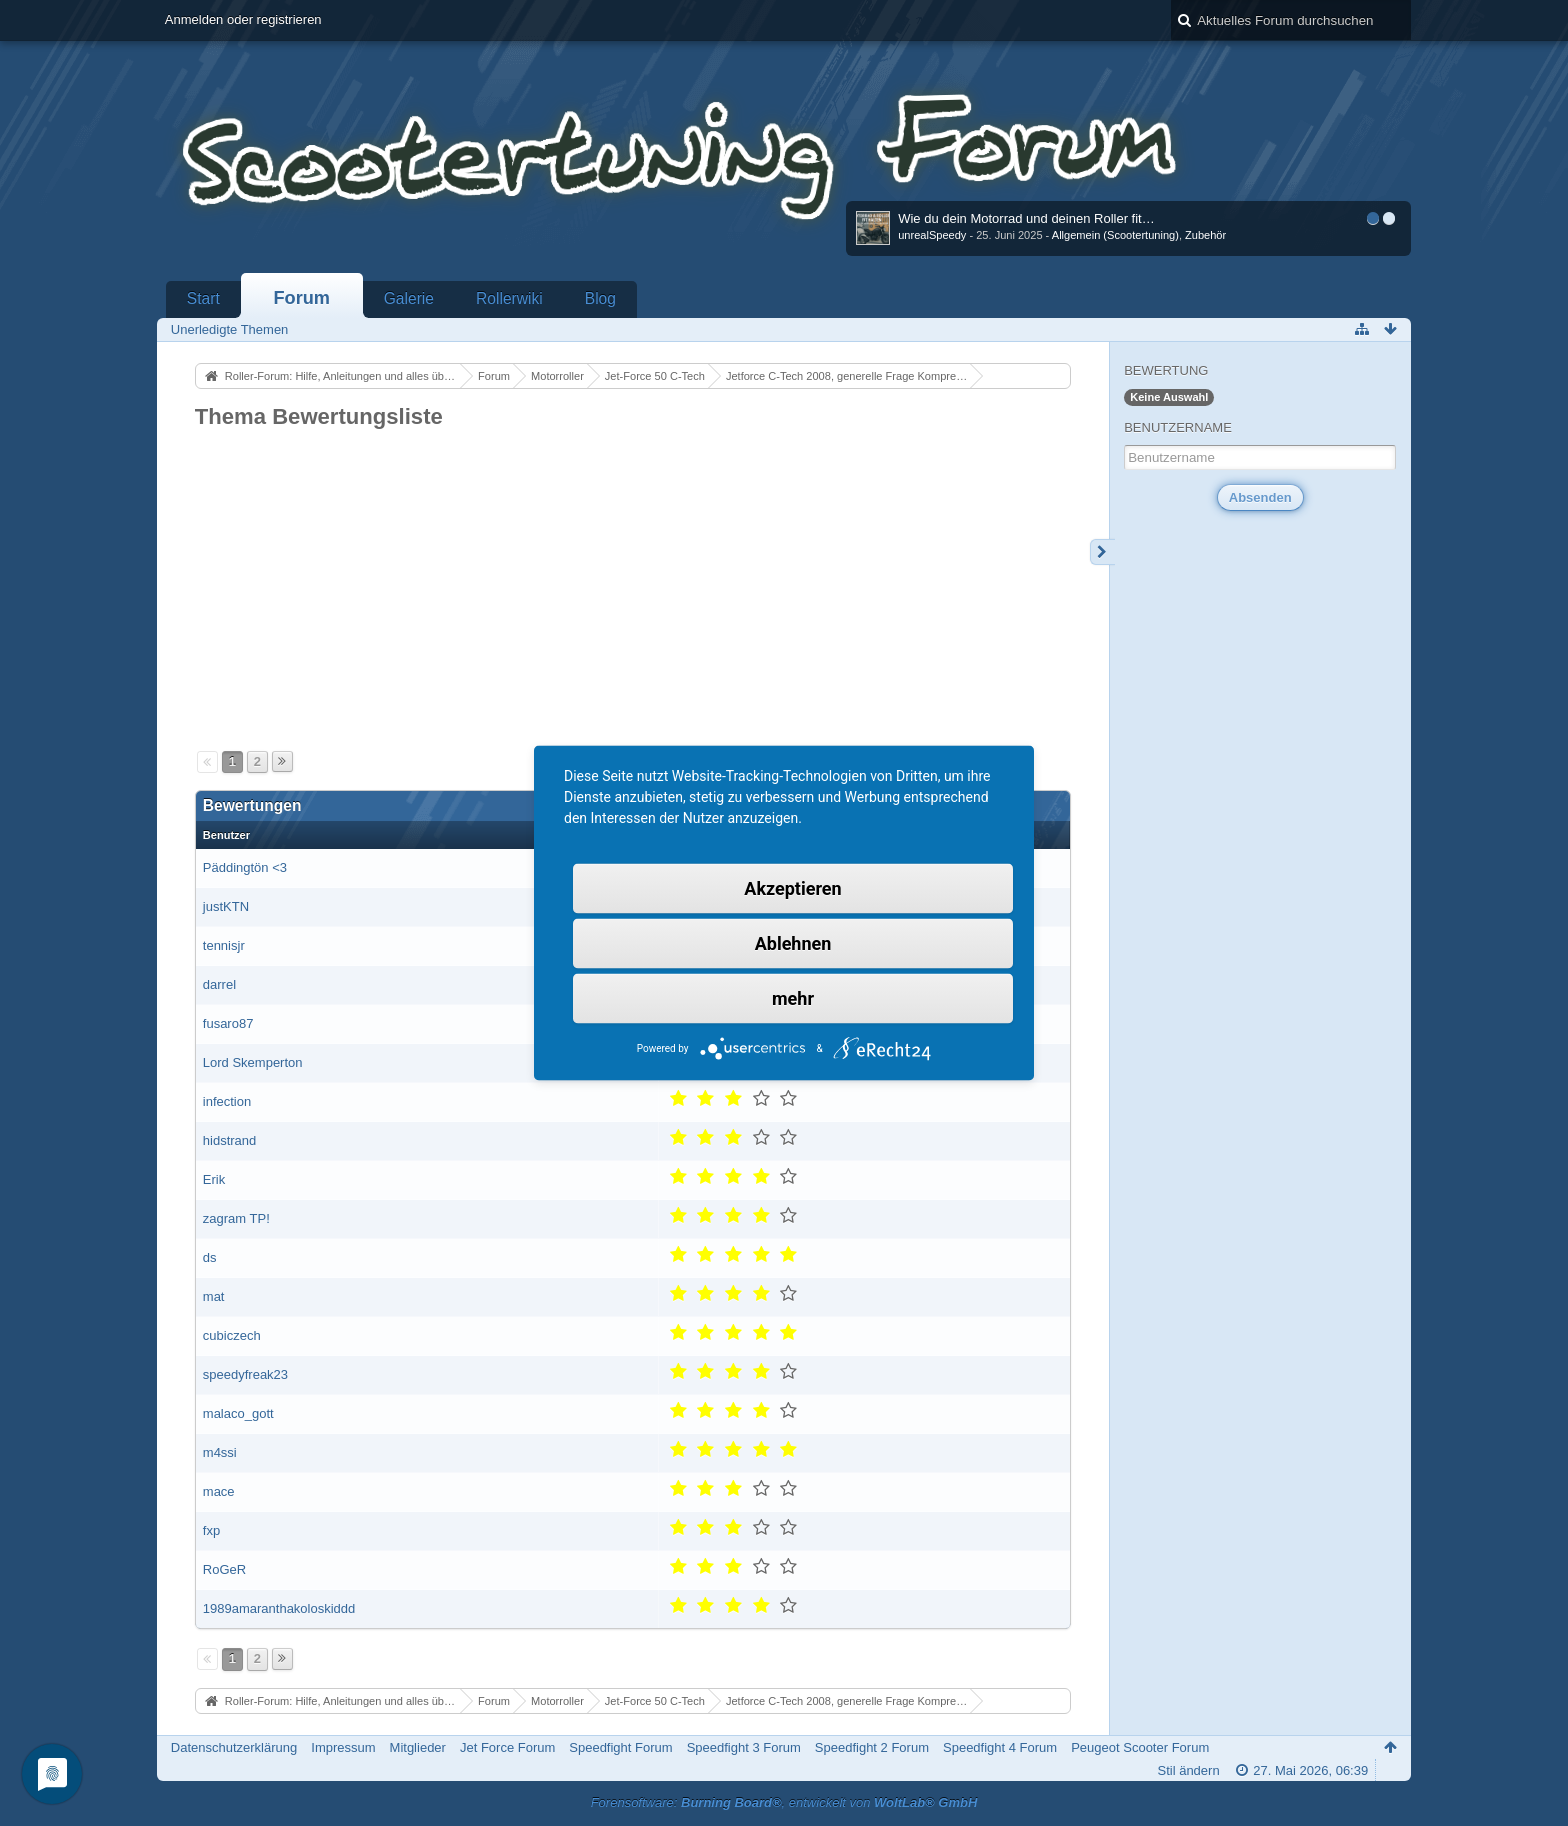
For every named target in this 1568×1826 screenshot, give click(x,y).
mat (214, 1296)
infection (227, 1101)
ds (210, 1257)
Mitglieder (418, 1747)
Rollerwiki (509, 298)
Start (203, 298)
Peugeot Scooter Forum (1140, 1747)
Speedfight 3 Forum (744, 1747)
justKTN (226, 906)
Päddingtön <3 (245, 867)
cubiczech (232, 1335)
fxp (211, 1530)
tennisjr (224, 945)
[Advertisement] (633, 582)
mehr (793, 998)
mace (219, 1491)
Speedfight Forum (620, 1747)
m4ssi (220, 1452)
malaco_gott (238, 1413)
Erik (214, 1179)
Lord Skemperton (253, 1062)
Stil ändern (1188, 1770)
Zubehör (1205, 235)
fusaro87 (228, 1023)
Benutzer (226, 835)
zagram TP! (236, 1218)
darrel (219, 984)
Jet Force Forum (507, 1747)
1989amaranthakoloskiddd (279, 1608)
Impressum (343, 1747)
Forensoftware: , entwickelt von (784, 1802)
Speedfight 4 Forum (1000, 1747)
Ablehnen (793, 943)
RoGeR (224, 1569)
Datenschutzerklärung (234, 1747)
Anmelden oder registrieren (243, 19)
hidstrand (229, 1140)
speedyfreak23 (245, 1374)
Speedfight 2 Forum (872, 1747)
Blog (600, 298)
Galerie (409, 298)
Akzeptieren (792, 888)
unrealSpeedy (932, 235)
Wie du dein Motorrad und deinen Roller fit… (1026, 218)
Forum (301, 298)
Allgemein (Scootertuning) (1115, 235)
